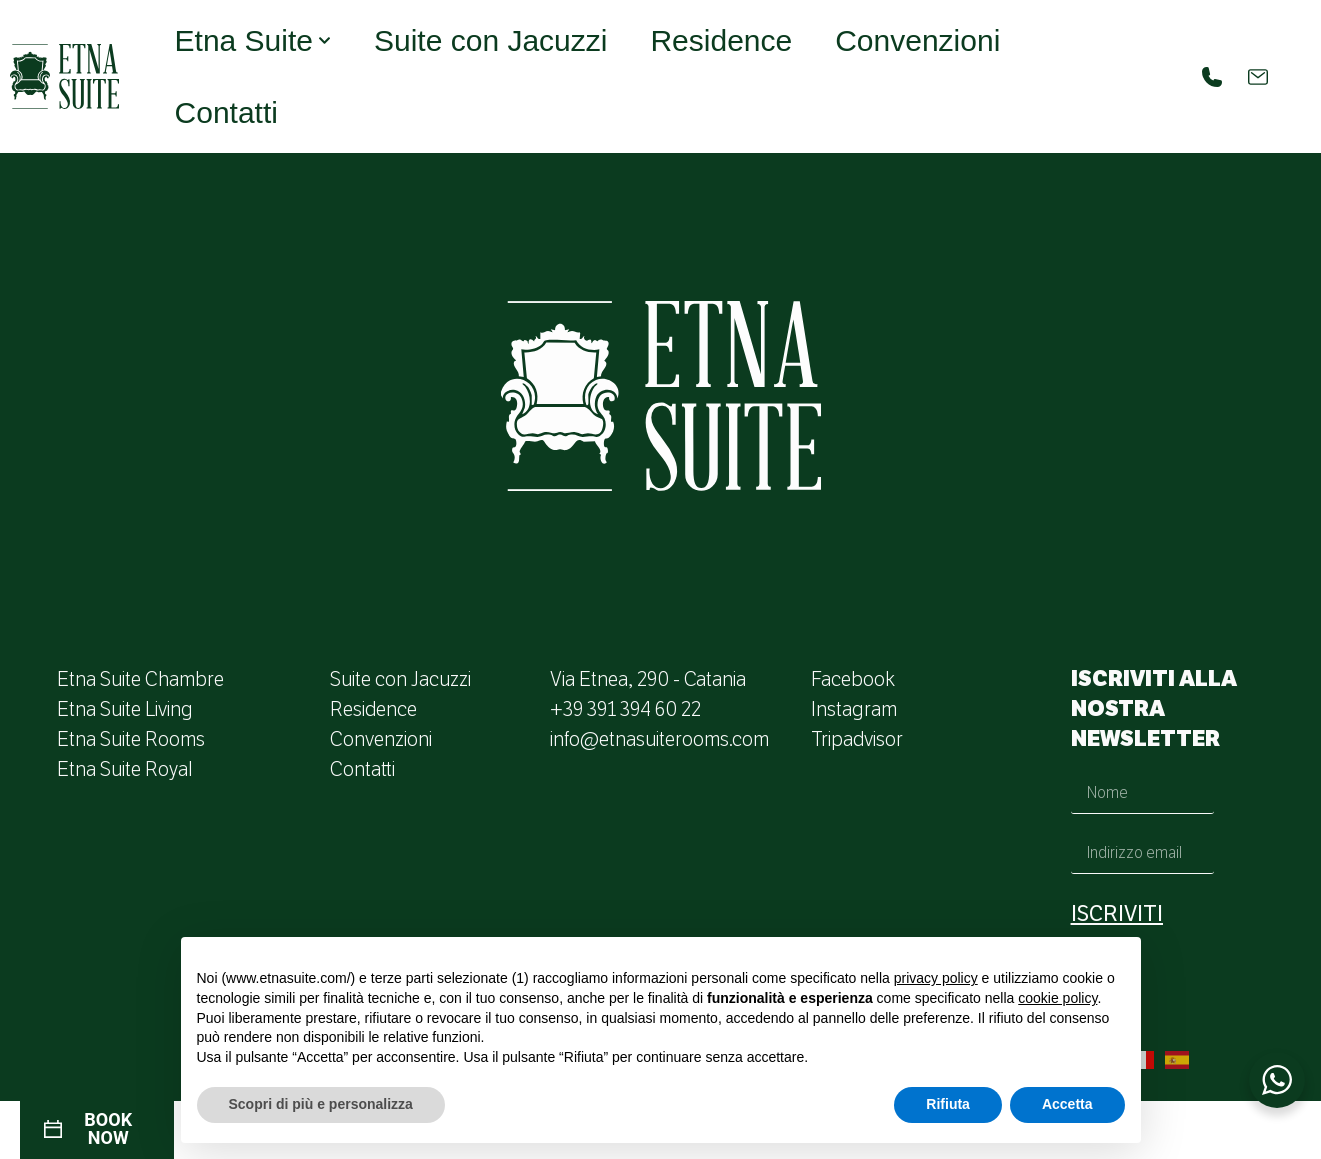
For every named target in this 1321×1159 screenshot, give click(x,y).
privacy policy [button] (936, 978)
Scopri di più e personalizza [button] (321, 1104)
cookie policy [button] (1057, 998)
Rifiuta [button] (948, 1104)
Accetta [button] (1067, 1104)
